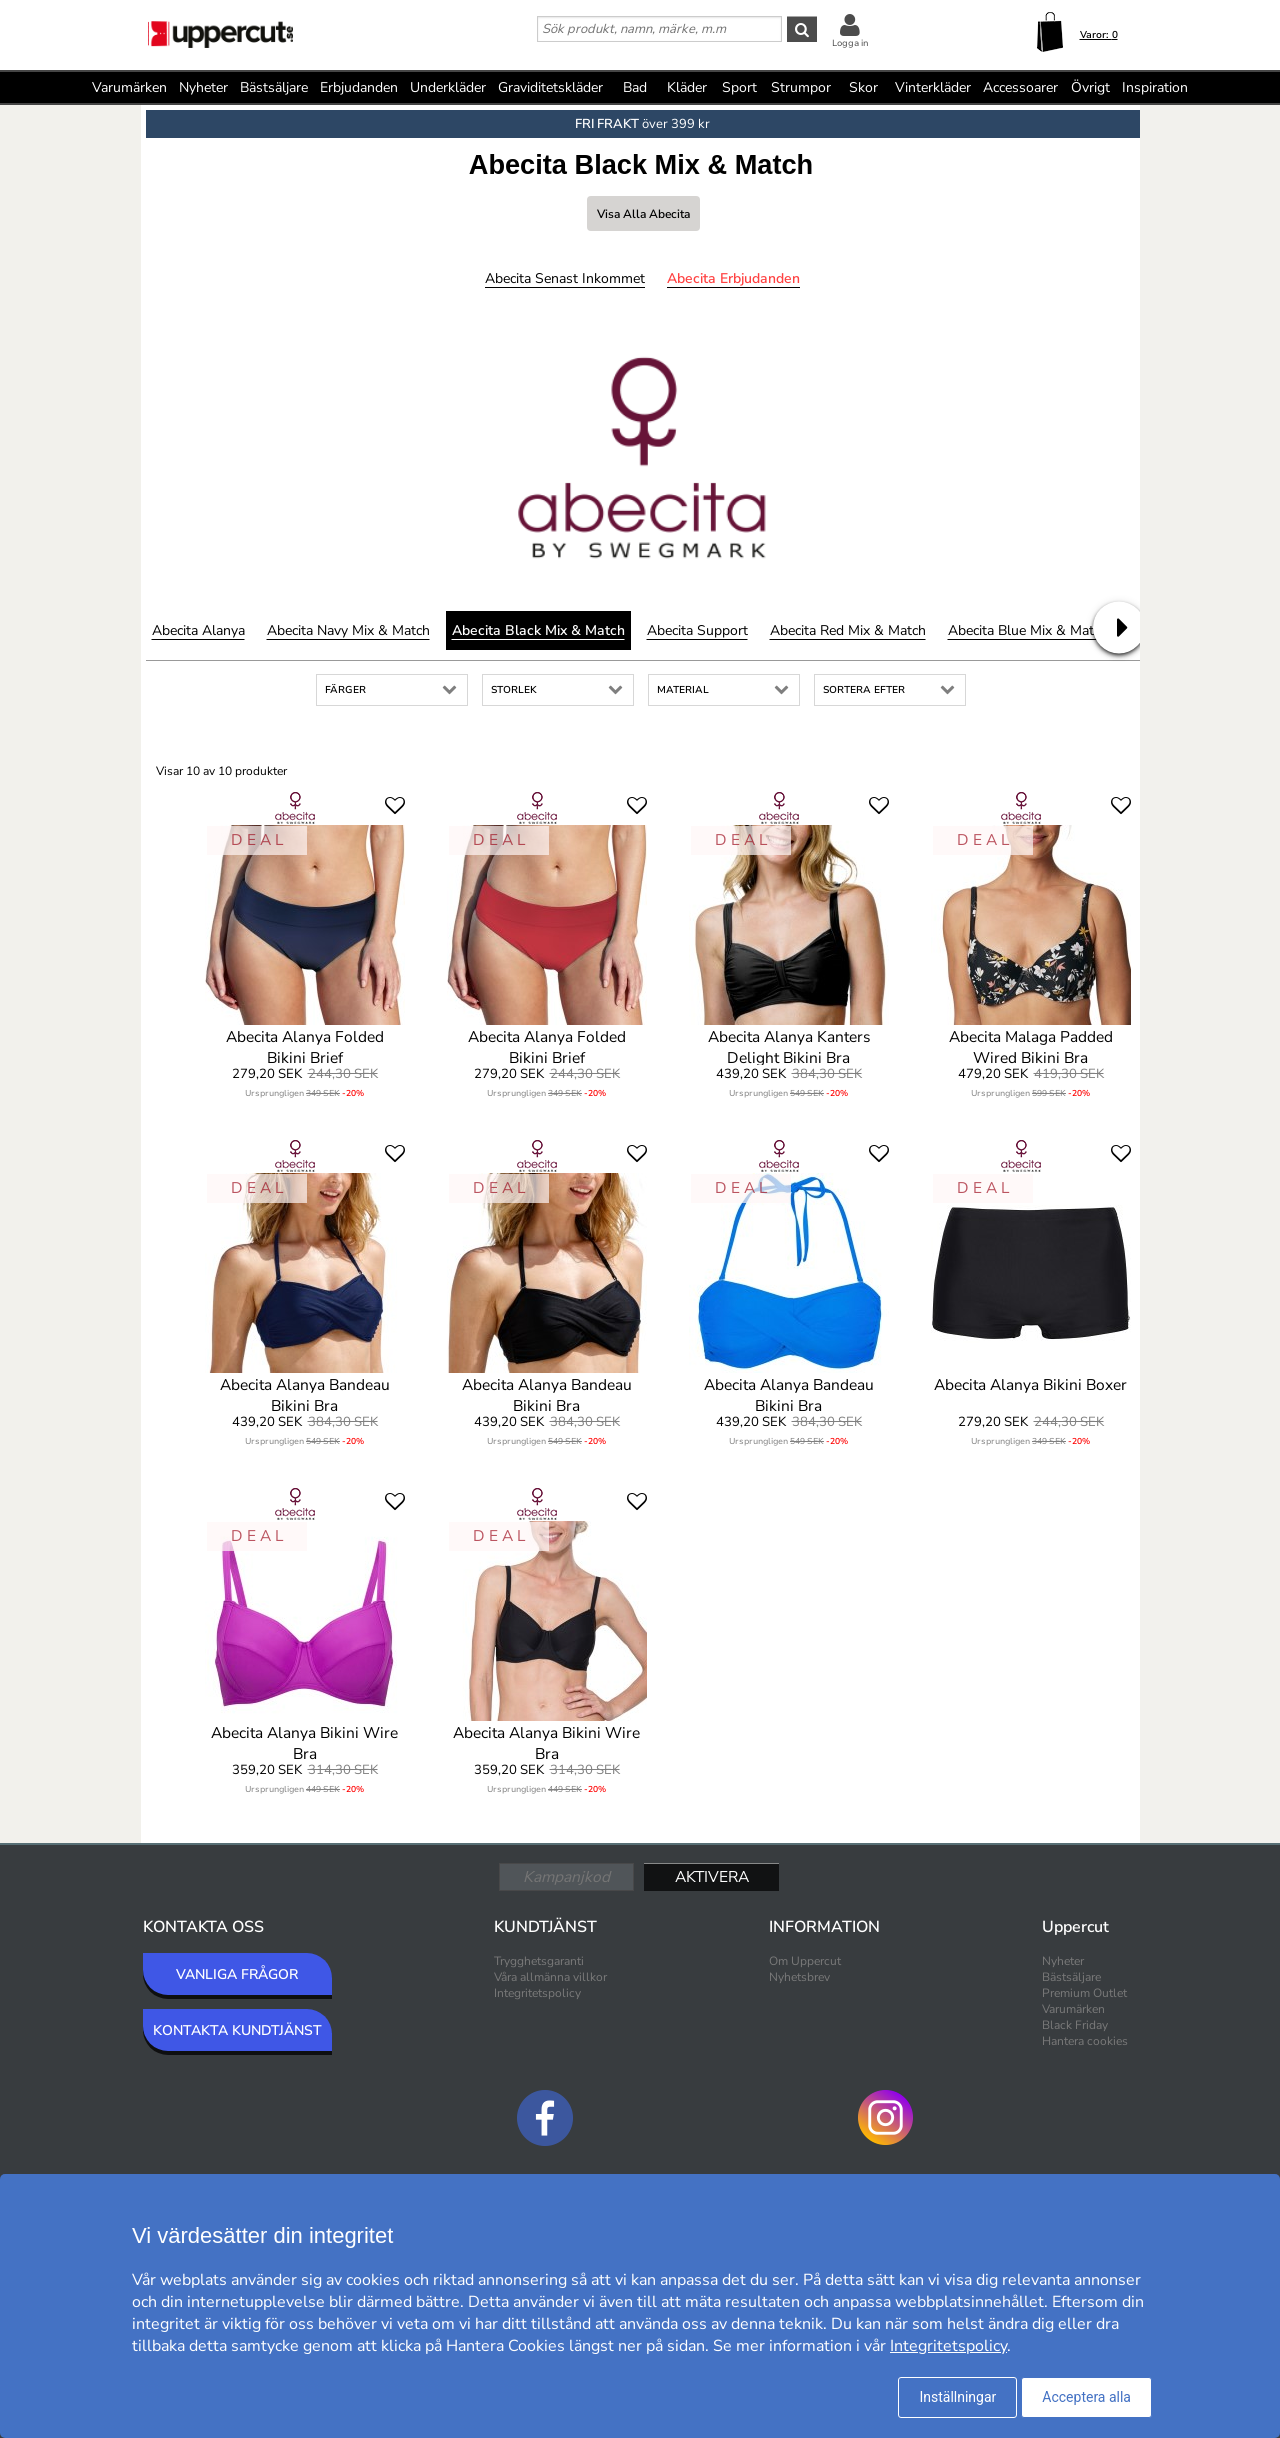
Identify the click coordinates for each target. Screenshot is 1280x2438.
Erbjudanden (359, 87)
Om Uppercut (805, 1961)
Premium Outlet (1084, 1993)
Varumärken (129, 87)
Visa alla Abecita (643, 214)
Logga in (850, 43)
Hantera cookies (1085, 2041)
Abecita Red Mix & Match (848, 630)
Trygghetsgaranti (539, 1961)
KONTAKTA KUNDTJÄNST (237, 2030)
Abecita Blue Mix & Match (1028, 630)
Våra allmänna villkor (550, 1977)
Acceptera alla (1086, 2397)
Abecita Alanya (198, 630)
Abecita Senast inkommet (565, 278)
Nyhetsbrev (799, 1977)
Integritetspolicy (537, 1993)
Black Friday (1075, 2025)
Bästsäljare (274, 87)
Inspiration (1155, 87)
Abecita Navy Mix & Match (348, 630)
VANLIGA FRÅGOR (237, 1974)
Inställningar (957, 2397)
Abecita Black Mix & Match (538, 630)
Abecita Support (697, 630)
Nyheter (203, 87)
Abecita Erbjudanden (733, 278)
